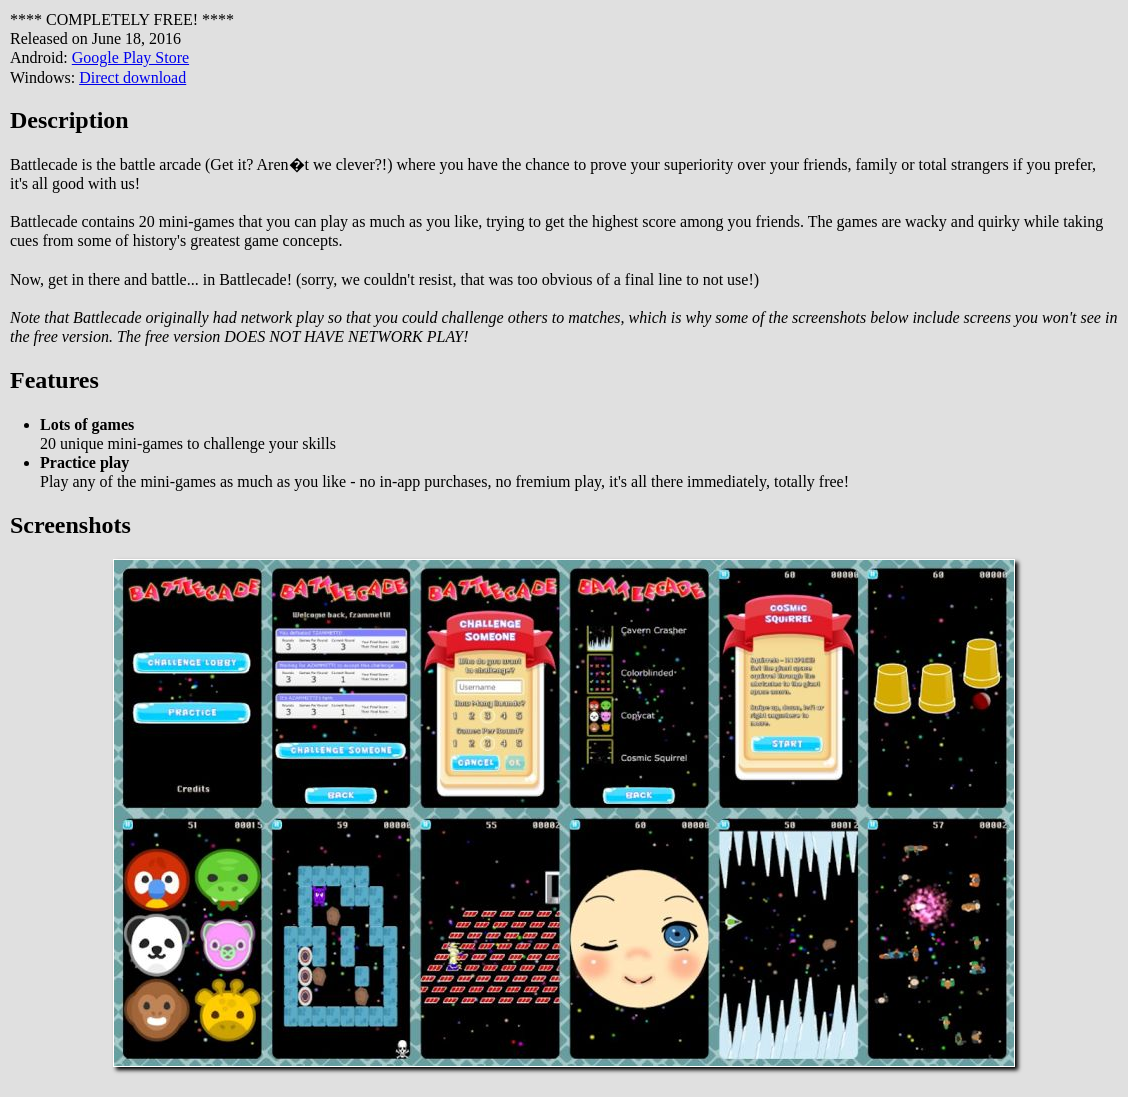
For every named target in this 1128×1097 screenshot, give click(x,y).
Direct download (132, 77)
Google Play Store (130, 57)
